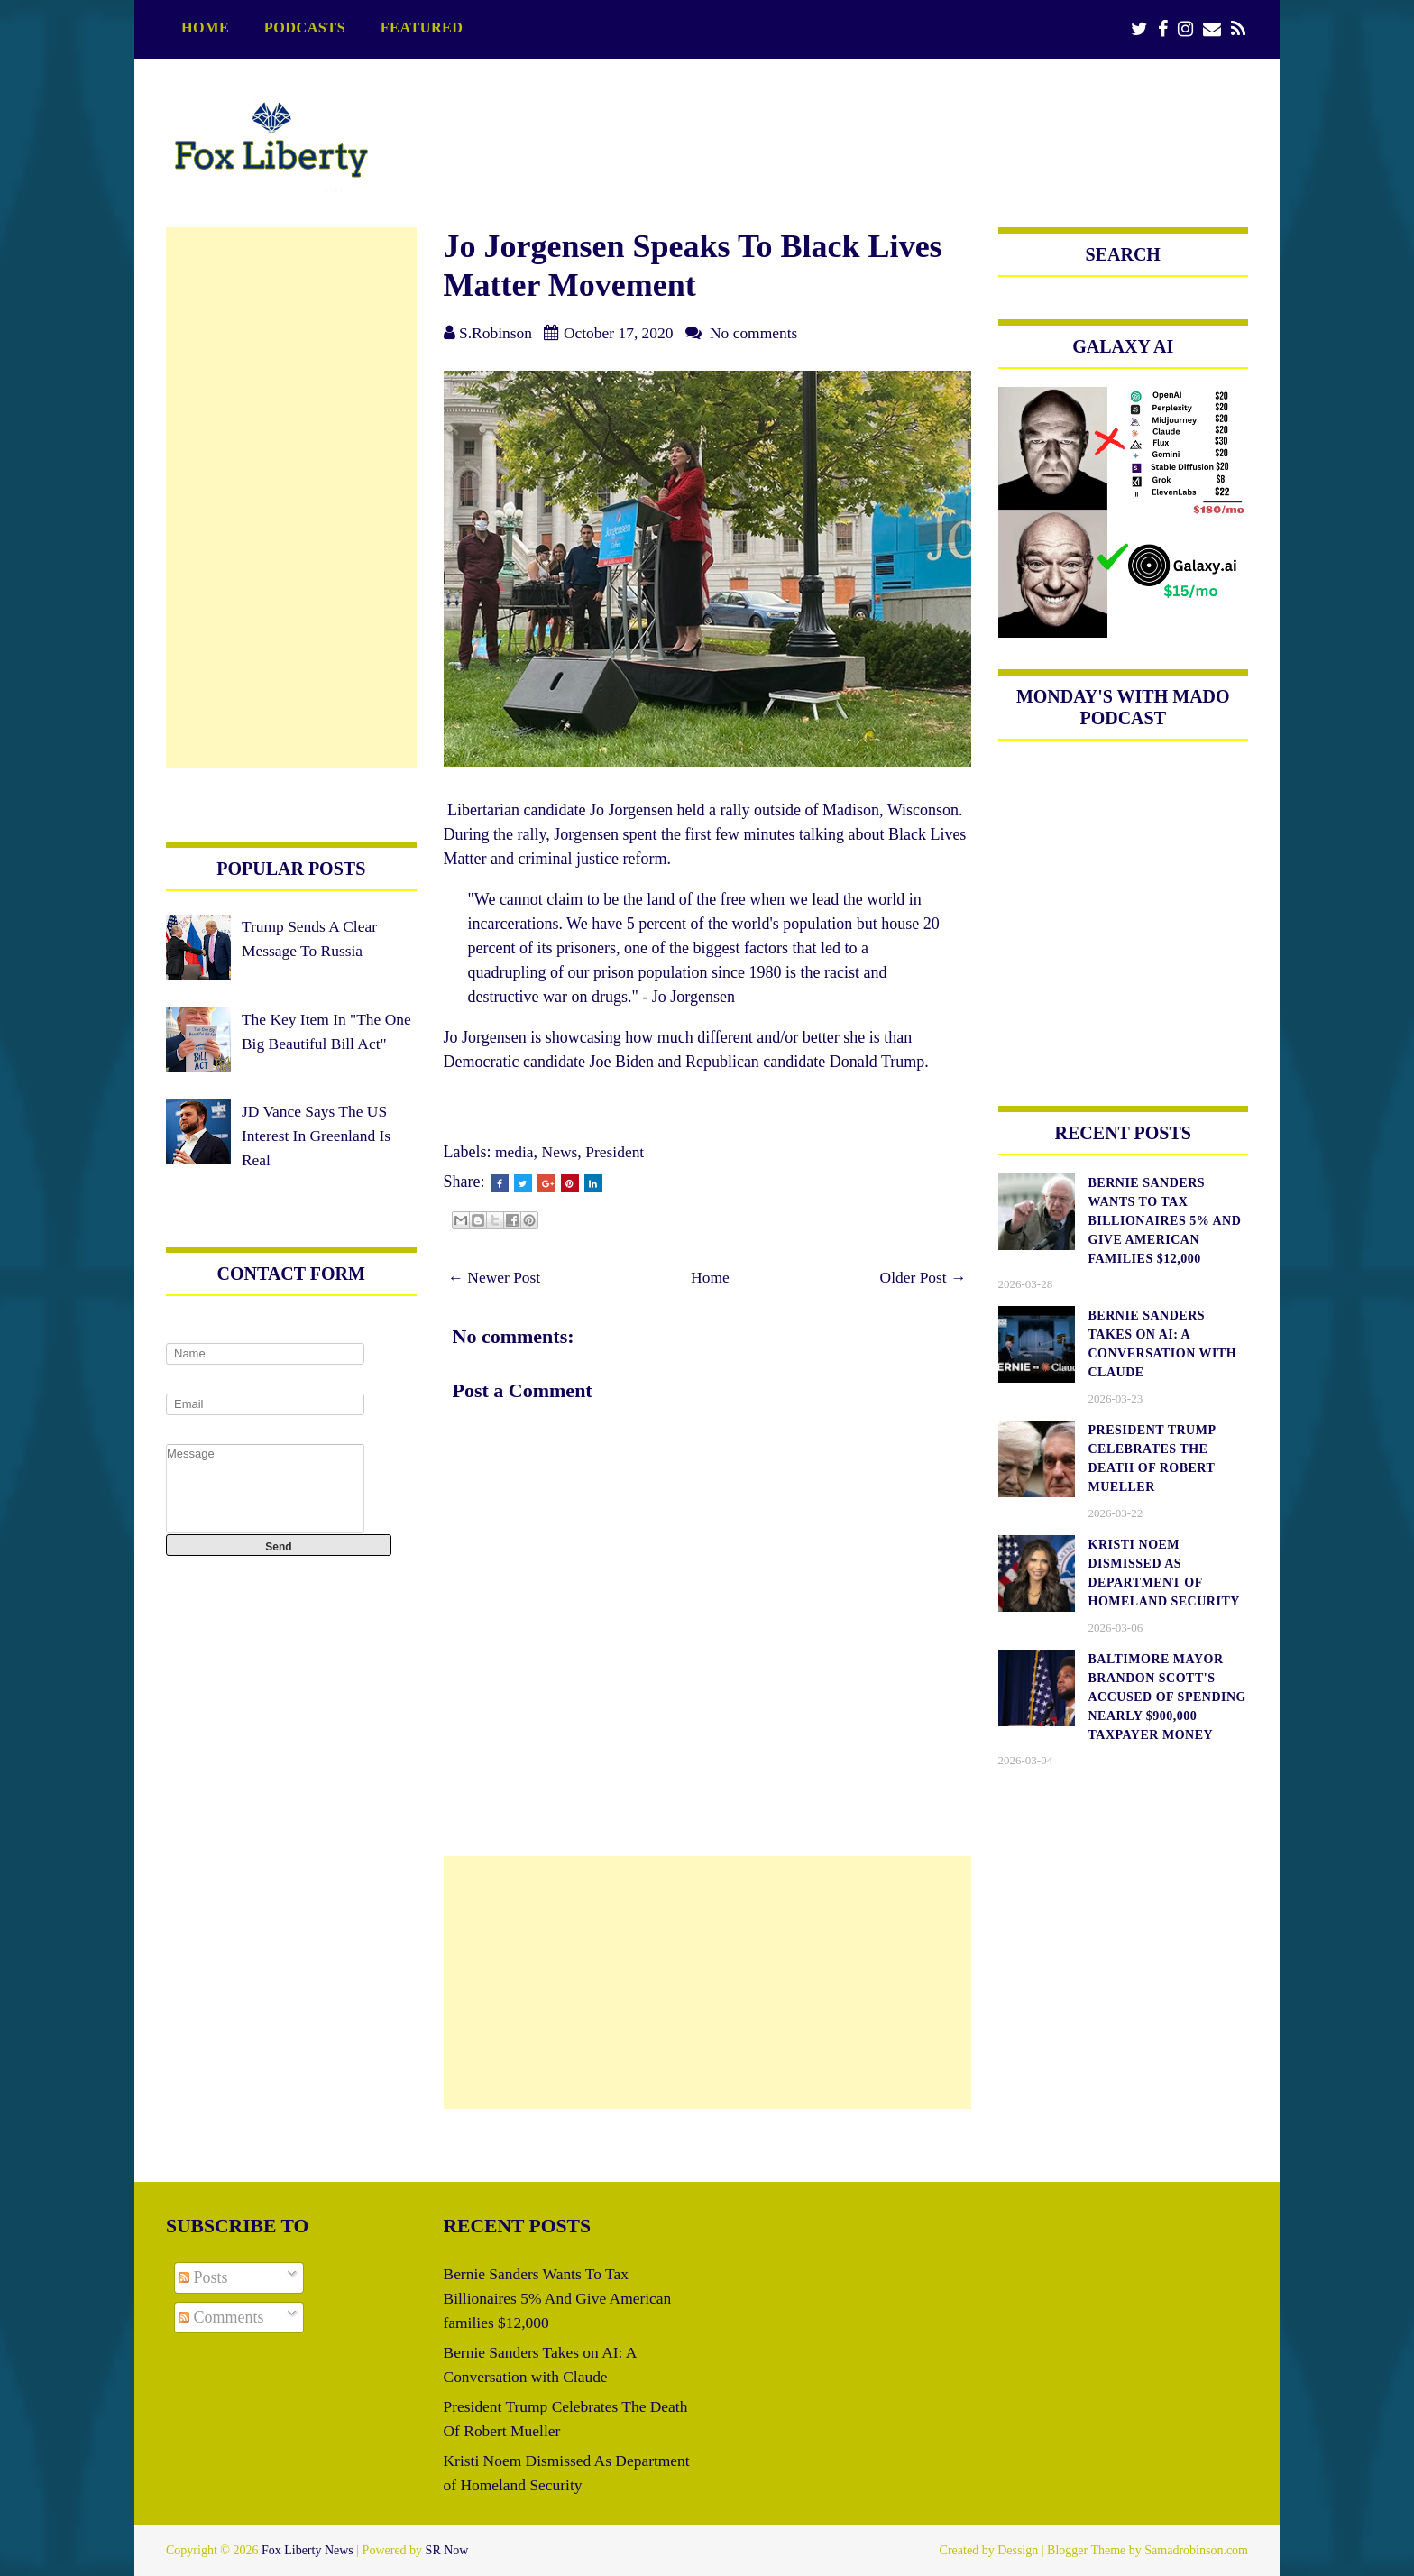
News (561, 1152)
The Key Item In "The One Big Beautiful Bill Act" (316, 1043)
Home (205, 28)
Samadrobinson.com (1196, 2550)
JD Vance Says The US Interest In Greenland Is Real (318, 1160)
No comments (761, 333)
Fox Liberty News (308, 2550)
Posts (203, 2277)
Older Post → (922, 1277)
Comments (221, 2317)
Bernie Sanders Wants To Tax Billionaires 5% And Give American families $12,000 (561, 2298)
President (618, 1152)
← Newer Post (496, 1277)
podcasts (304, 28)
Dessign (1017, 2550)
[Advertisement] (707, 1982)
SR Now (447, 2550)
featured (422, 28)
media (515, 1152)
